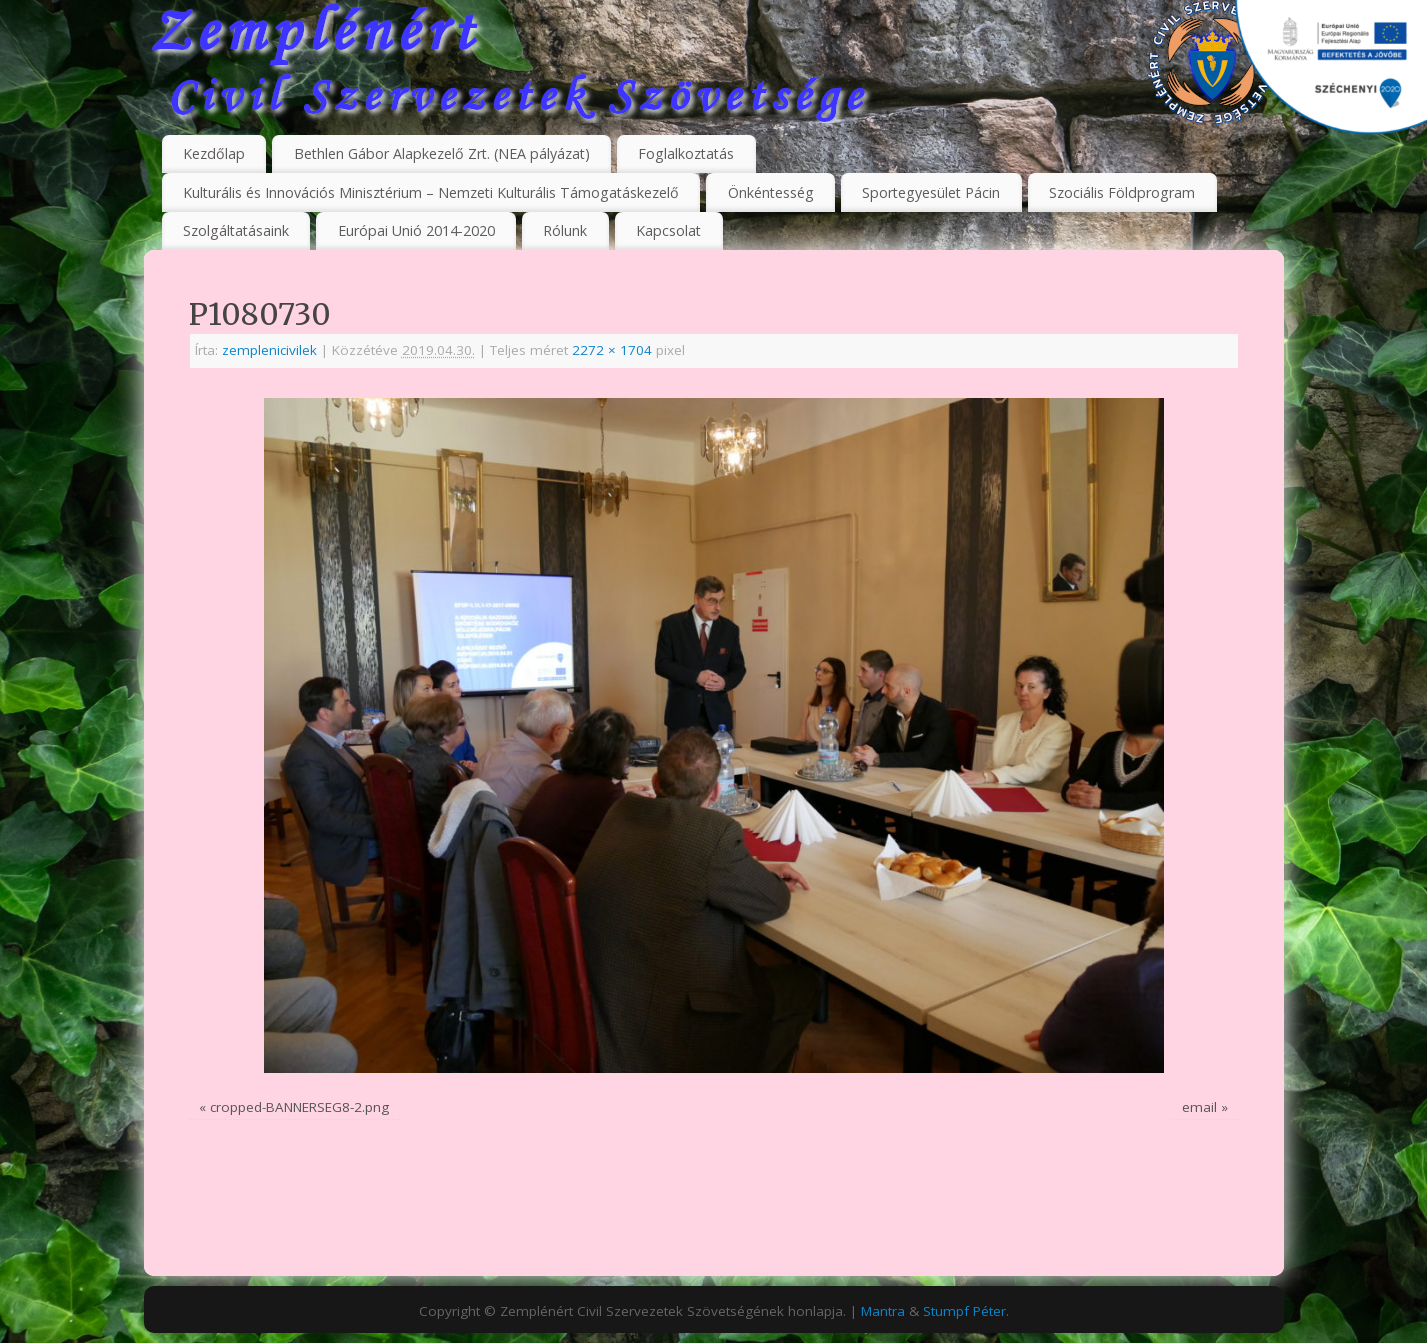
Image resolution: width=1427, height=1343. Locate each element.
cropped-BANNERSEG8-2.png (299, 1107)
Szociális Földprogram (1122, 192)
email (1199, 1107)
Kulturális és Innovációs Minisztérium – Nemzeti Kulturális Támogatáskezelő (431, 192)
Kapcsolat (668, 230)
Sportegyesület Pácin (931, 192)
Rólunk (565, 230)
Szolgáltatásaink (236, 230)
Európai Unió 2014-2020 (416, 230)
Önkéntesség (771, 192)
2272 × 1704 (612, 350)
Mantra (883, 1311)
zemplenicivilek (269, 350)
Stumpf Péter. (966, 1311)
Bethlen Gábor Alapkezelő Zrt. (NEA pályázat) (442, 153)
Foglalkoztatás (686, 153)
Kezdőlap (214, 153)
